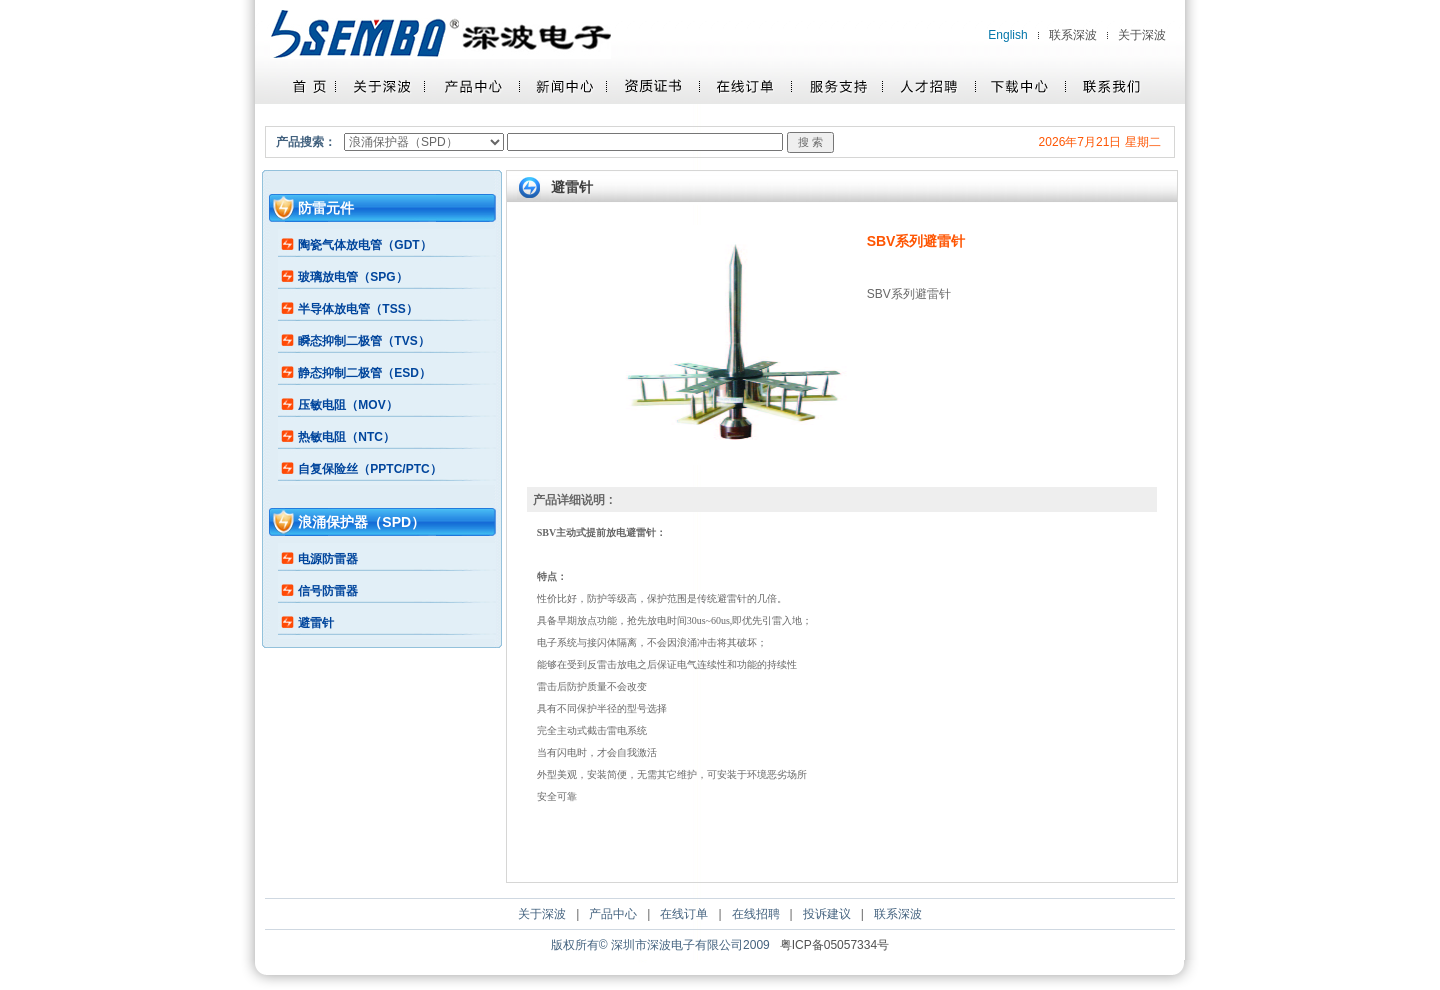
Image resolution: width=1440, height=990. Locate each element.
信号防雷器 (328, 591)
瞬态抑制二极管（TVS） (363, 341)
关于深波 (1142, 35)
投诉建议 (827, 914)
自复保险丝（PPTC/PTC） (369, 469)
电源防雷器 (328, 559)
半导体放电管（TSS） (357, 309)
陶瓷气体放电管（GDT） (364, 245)
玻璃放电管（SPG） (352, 277)
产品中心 (613, 914)
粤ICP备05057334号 (834, 945)
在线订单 (684, 914)
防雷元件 (326, 208)
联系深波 (1073, 35)
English (1007, 35)
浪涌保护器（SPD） (361, 522)
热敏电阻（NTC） (346, 437)
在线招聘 (756, 914)
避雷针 (316, 623)
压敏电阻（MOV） (347, 405)
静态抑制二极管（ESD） (364, 373)
